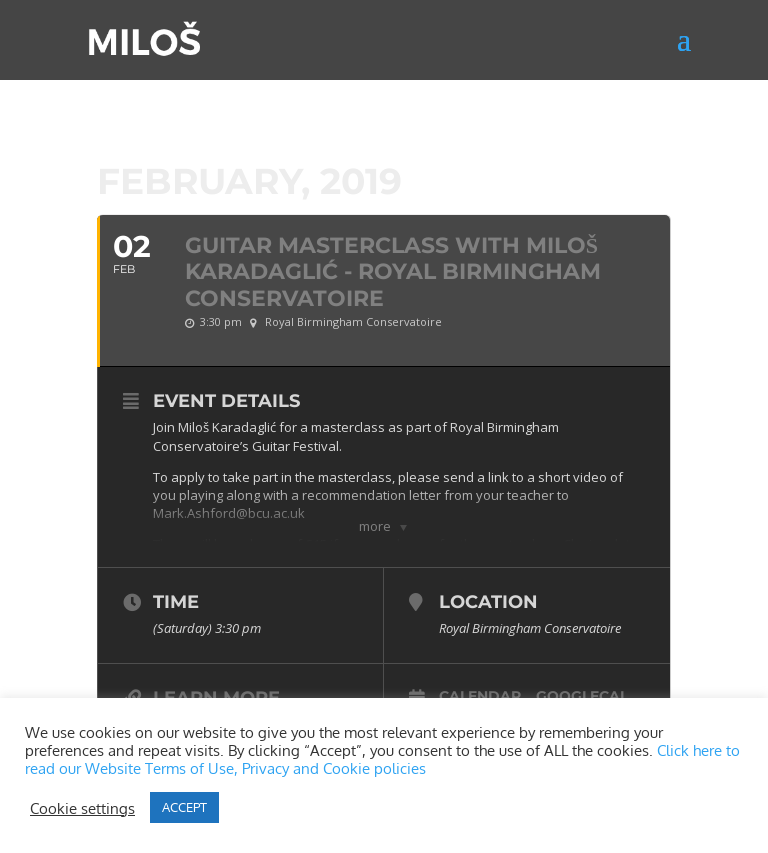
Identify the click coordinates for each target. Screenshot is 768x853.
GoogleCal (582, 696)
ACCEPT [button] (184, 807)
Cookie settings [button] (82, 808)
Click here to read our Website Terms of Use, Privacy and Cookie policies (382, 759)
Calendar (480, 696)
